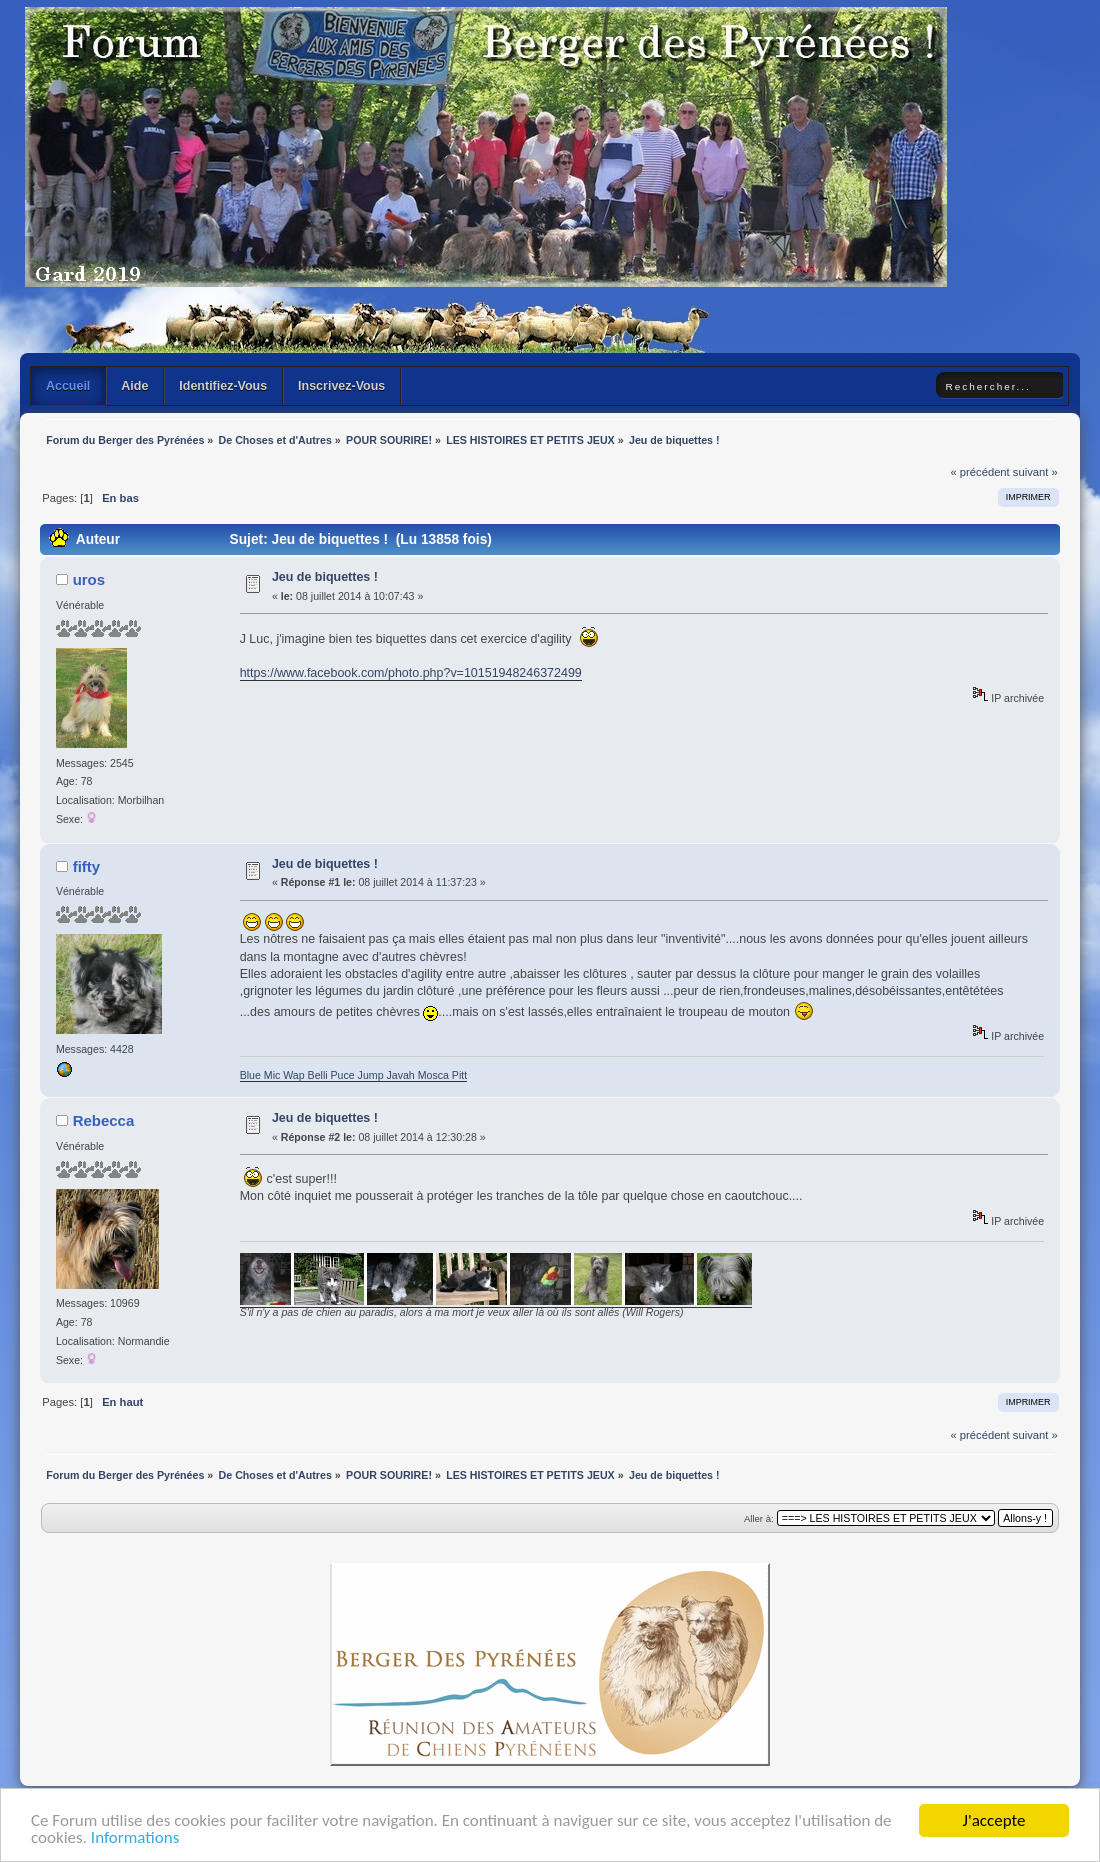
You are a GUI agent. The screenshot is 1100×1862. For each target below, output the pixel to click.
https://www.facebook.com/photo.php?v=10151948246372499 (411, 673)
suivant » (1035, 472)
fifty (86, 866)
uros (89, 579)
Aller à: (759, 1518)
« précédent (979, 472)
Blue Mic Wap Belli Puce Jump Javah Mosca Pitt (353, 1075)
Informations (135, 1839)
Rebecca (104, 1120)
